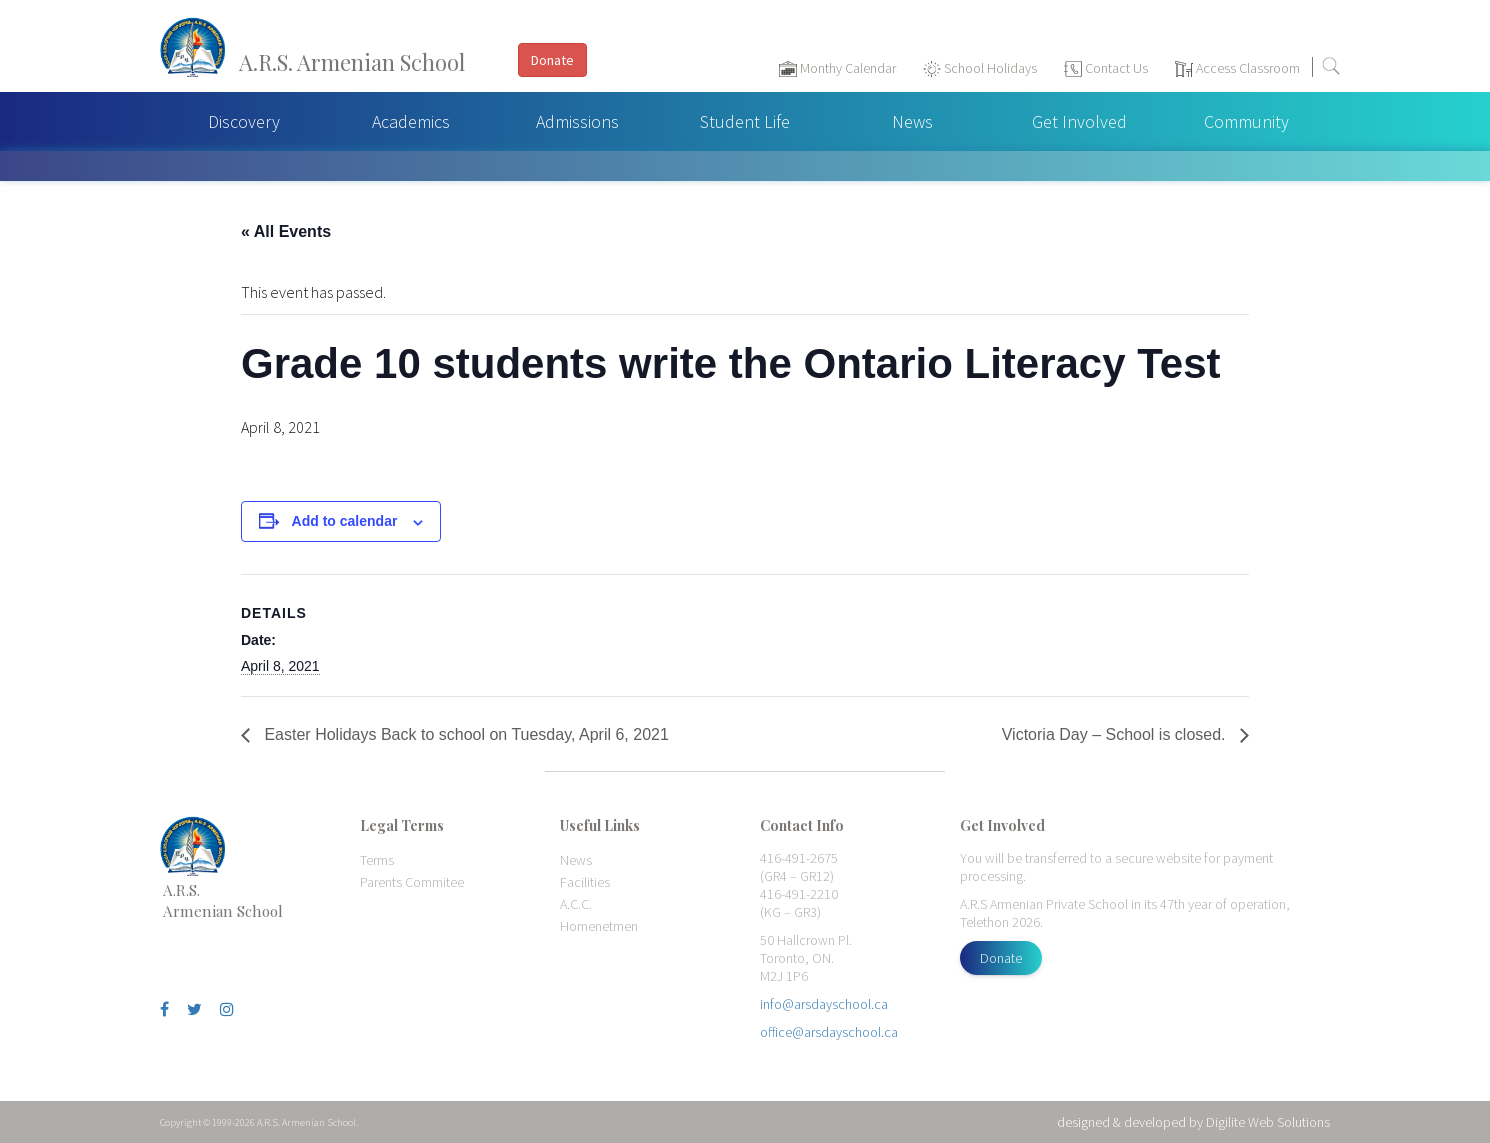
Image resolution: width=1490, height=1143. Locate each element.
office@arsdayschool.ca (829, 1032)
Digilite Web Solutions (1268, 1122)
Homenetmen (599, 926)
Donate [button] (552, 60)
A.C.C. (576, 904)
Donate (1001, 958)
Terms (377, 860)
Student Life (745, 121)
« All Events (286, 231)
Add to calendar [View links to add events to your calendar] (345, 521)
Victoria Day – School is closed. (1116, 734)
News (912, 121)
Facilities (585, 882)
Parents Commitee (412, 882)
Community (1246, 121)
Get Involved (1079, 121)
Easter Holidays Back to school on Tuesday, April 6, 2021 (464, 734)
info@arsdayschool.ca (824, 1004)
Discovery (244, 121)
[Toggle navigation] (1464, 71)
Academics (411, 121)
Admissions (577, 121)
